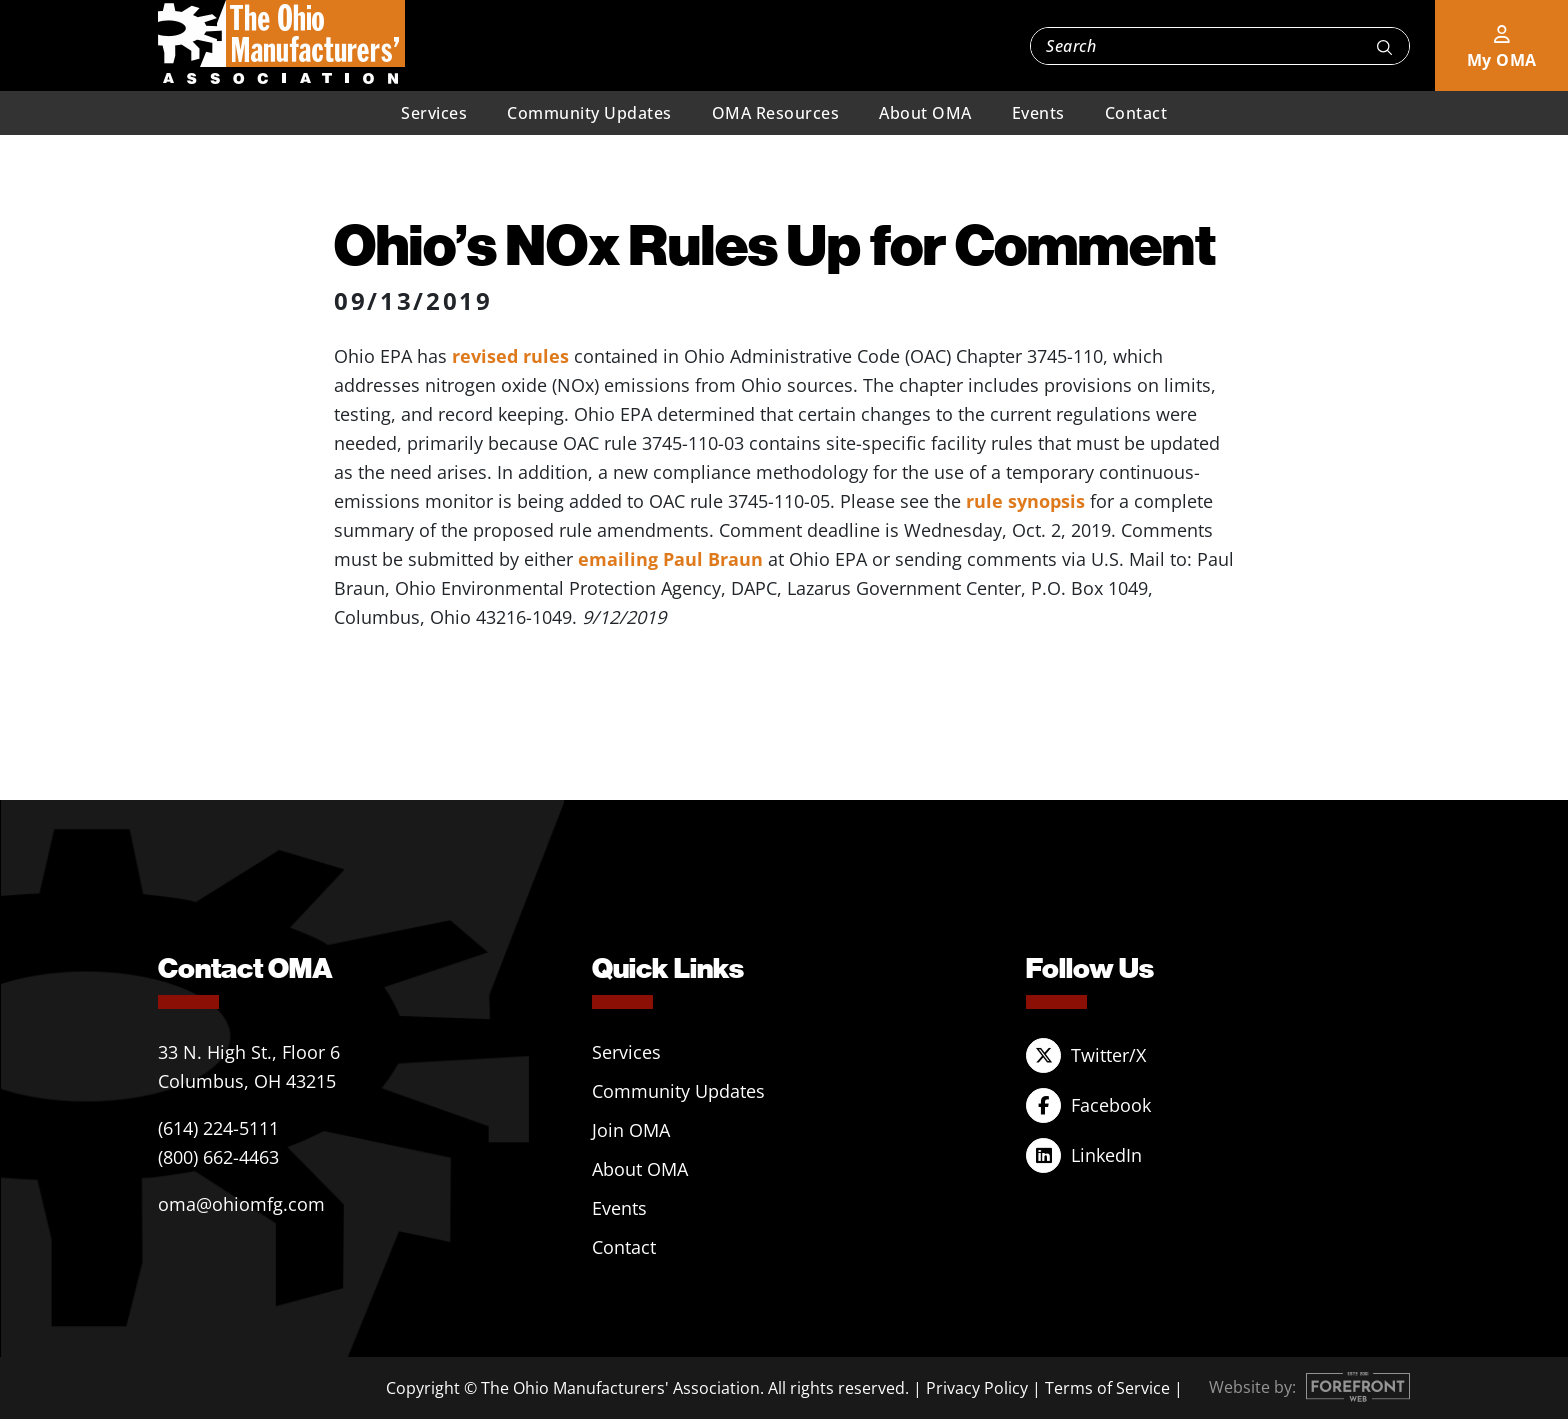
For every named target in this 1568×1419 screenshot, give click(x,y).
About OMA (925, 113)
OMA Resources (776, 113)
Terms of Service (1107, 1388)
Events (1038, 113)
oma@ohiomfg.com (241, 1204)
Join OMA (631, 1130)
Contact (1136, 113)
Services (434, 113)
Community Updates (589, 113)
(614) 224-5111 (218, 1128)
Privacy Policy (977, 1388)
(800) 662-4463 (218, 1157)
